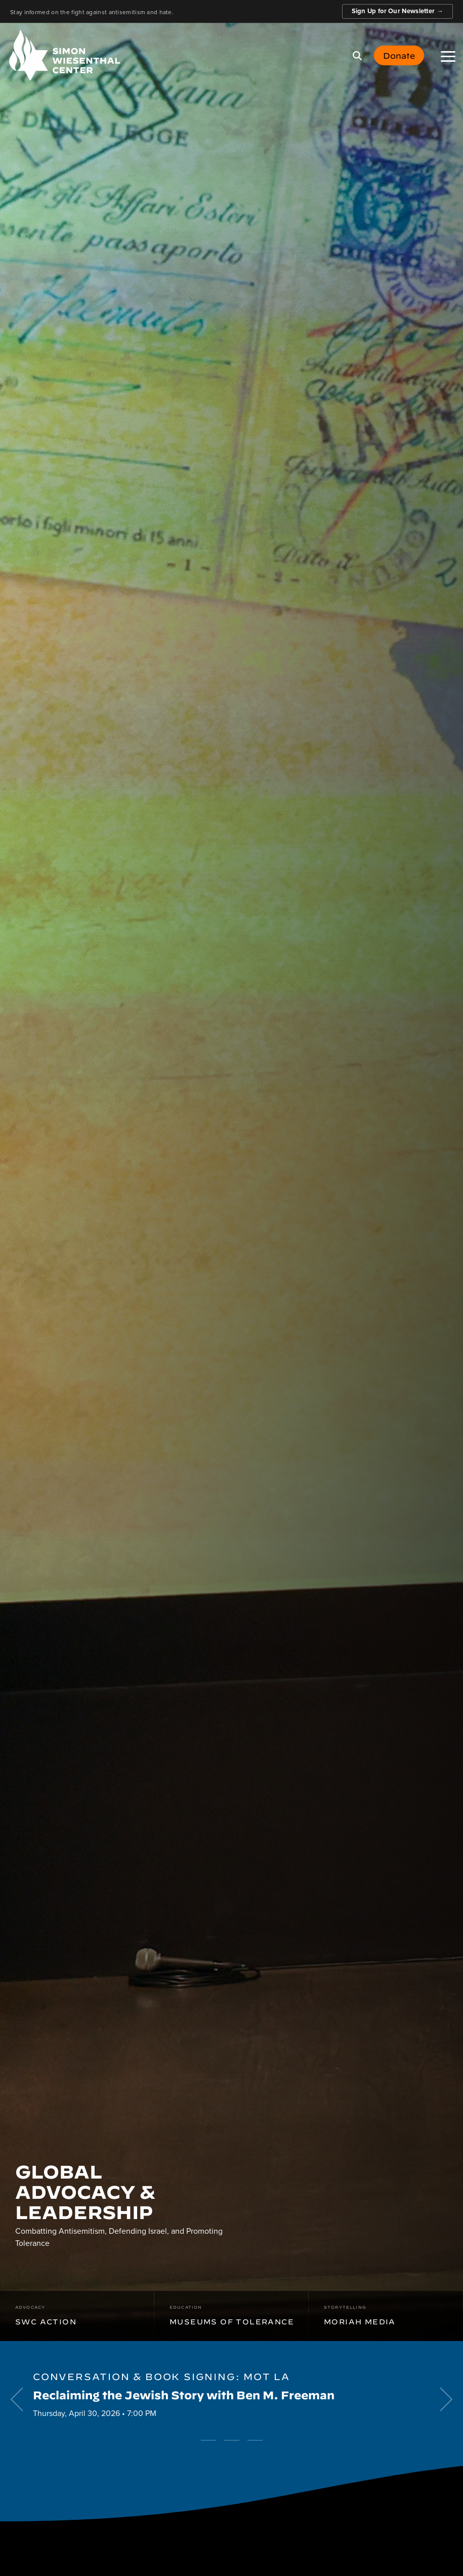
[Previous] (20, 2399)
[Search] (357, 55)
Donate (399, 54)
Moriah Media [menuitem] (360, 2314)
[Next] (443, 2399)
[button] (448, 55)
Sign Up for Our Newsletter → (397, 11)
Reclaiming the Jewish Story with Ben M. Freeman (183, 2394)
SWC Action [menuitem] (45, 2314)
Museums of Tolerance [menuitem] (232, 2314)
